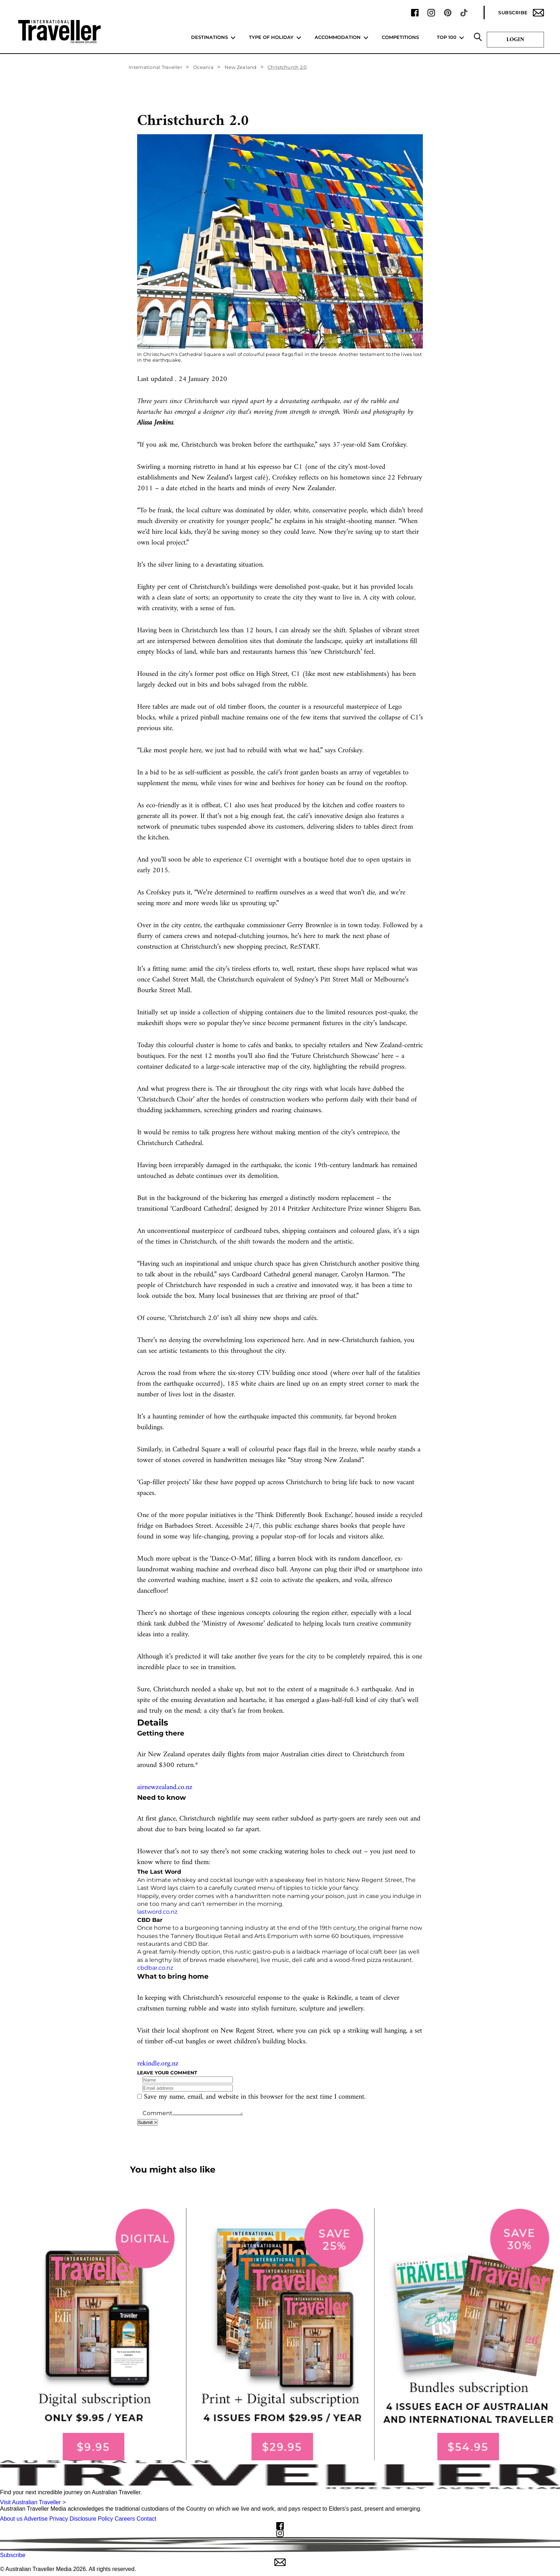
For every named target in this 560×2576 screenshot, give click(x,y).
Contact (146, 2519)
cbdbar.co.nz (155, 1967)
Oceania (203, 67)
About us (11, 2519)
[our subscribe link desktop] (280, 2334)
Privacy (58, 2519)
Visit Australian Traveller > (33, 2502)
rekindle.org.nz (158, 2064)
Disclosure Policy (91, 2519)
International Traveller (155, 67)
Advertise (36, 2519)
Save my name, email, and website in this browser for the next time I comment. (255, 2097)
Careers (125, 2519)
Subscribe (521, 12)
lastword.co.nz (157, 1911)
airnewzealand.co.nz (164, 1787)
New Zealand (241, 67)
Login (515, 40)
